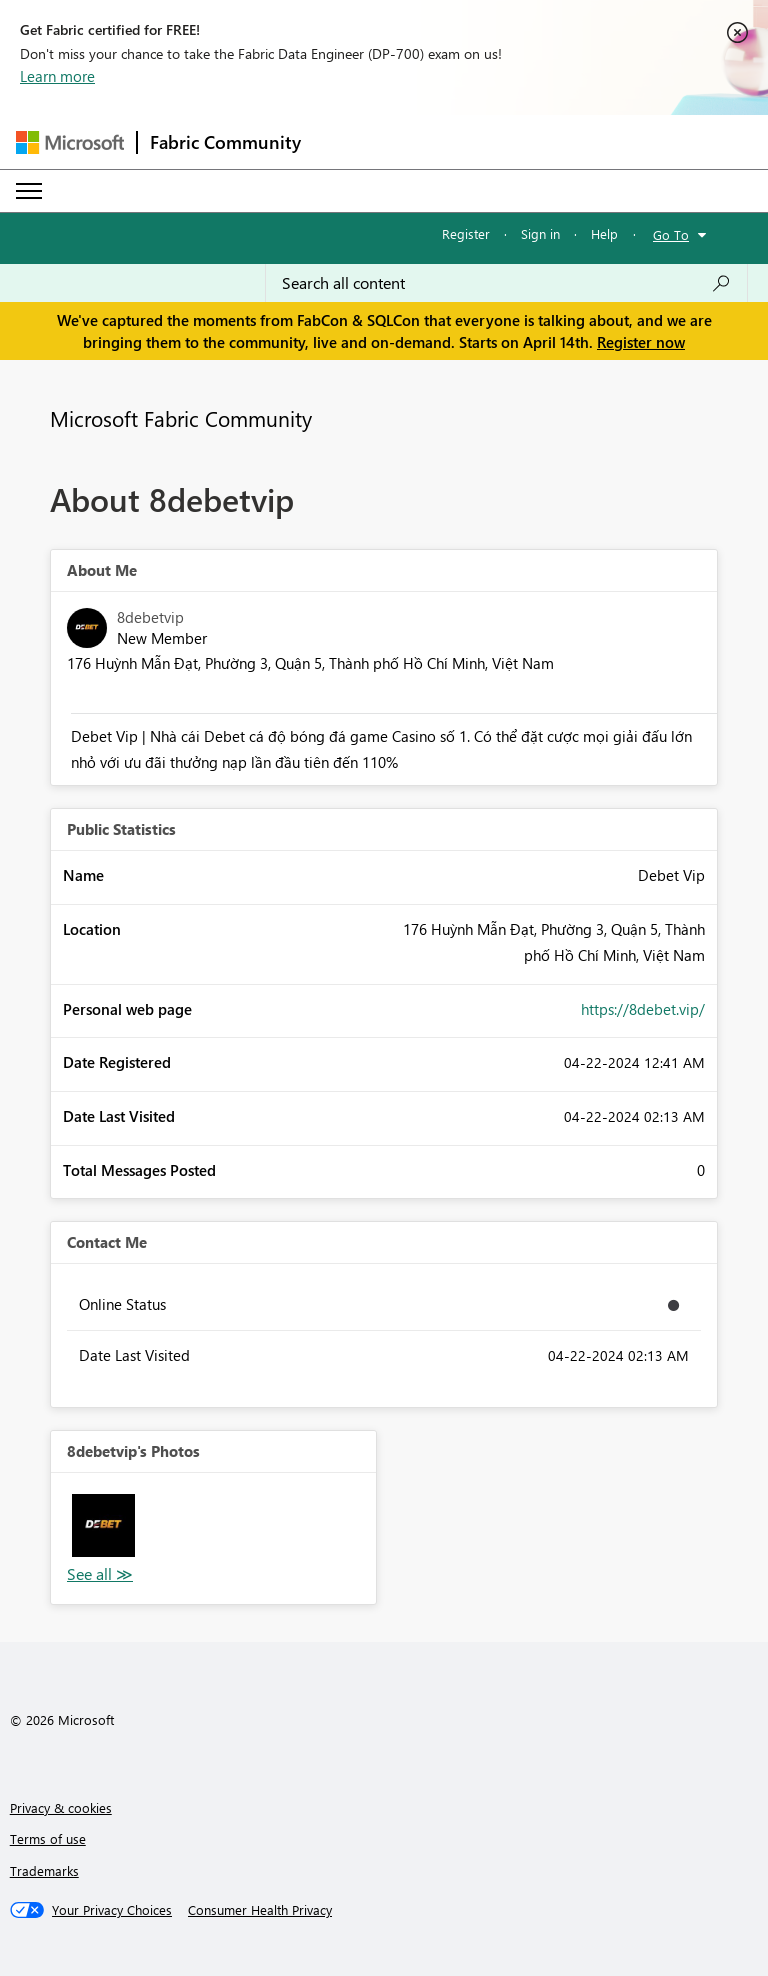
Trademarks (44, 1870)
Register (466, 233)
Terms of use (48, 1838)
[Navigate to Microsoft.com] (70, 142)
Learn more (57, 76)
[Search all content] (506, 283)
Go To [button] (671, 234)
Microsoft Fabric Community (181, 418)
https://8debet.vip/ (643, 1009)
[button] (103, 1525)
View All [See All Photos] (100, 1574)
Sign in (540, 233)
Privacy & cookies (61, 1807)
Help (604, 233)
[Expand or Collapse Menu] (29, 191)
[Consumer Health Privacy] (260, 1910)
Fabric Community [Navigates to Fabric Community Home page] (225, 142)
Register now (641, 342)
